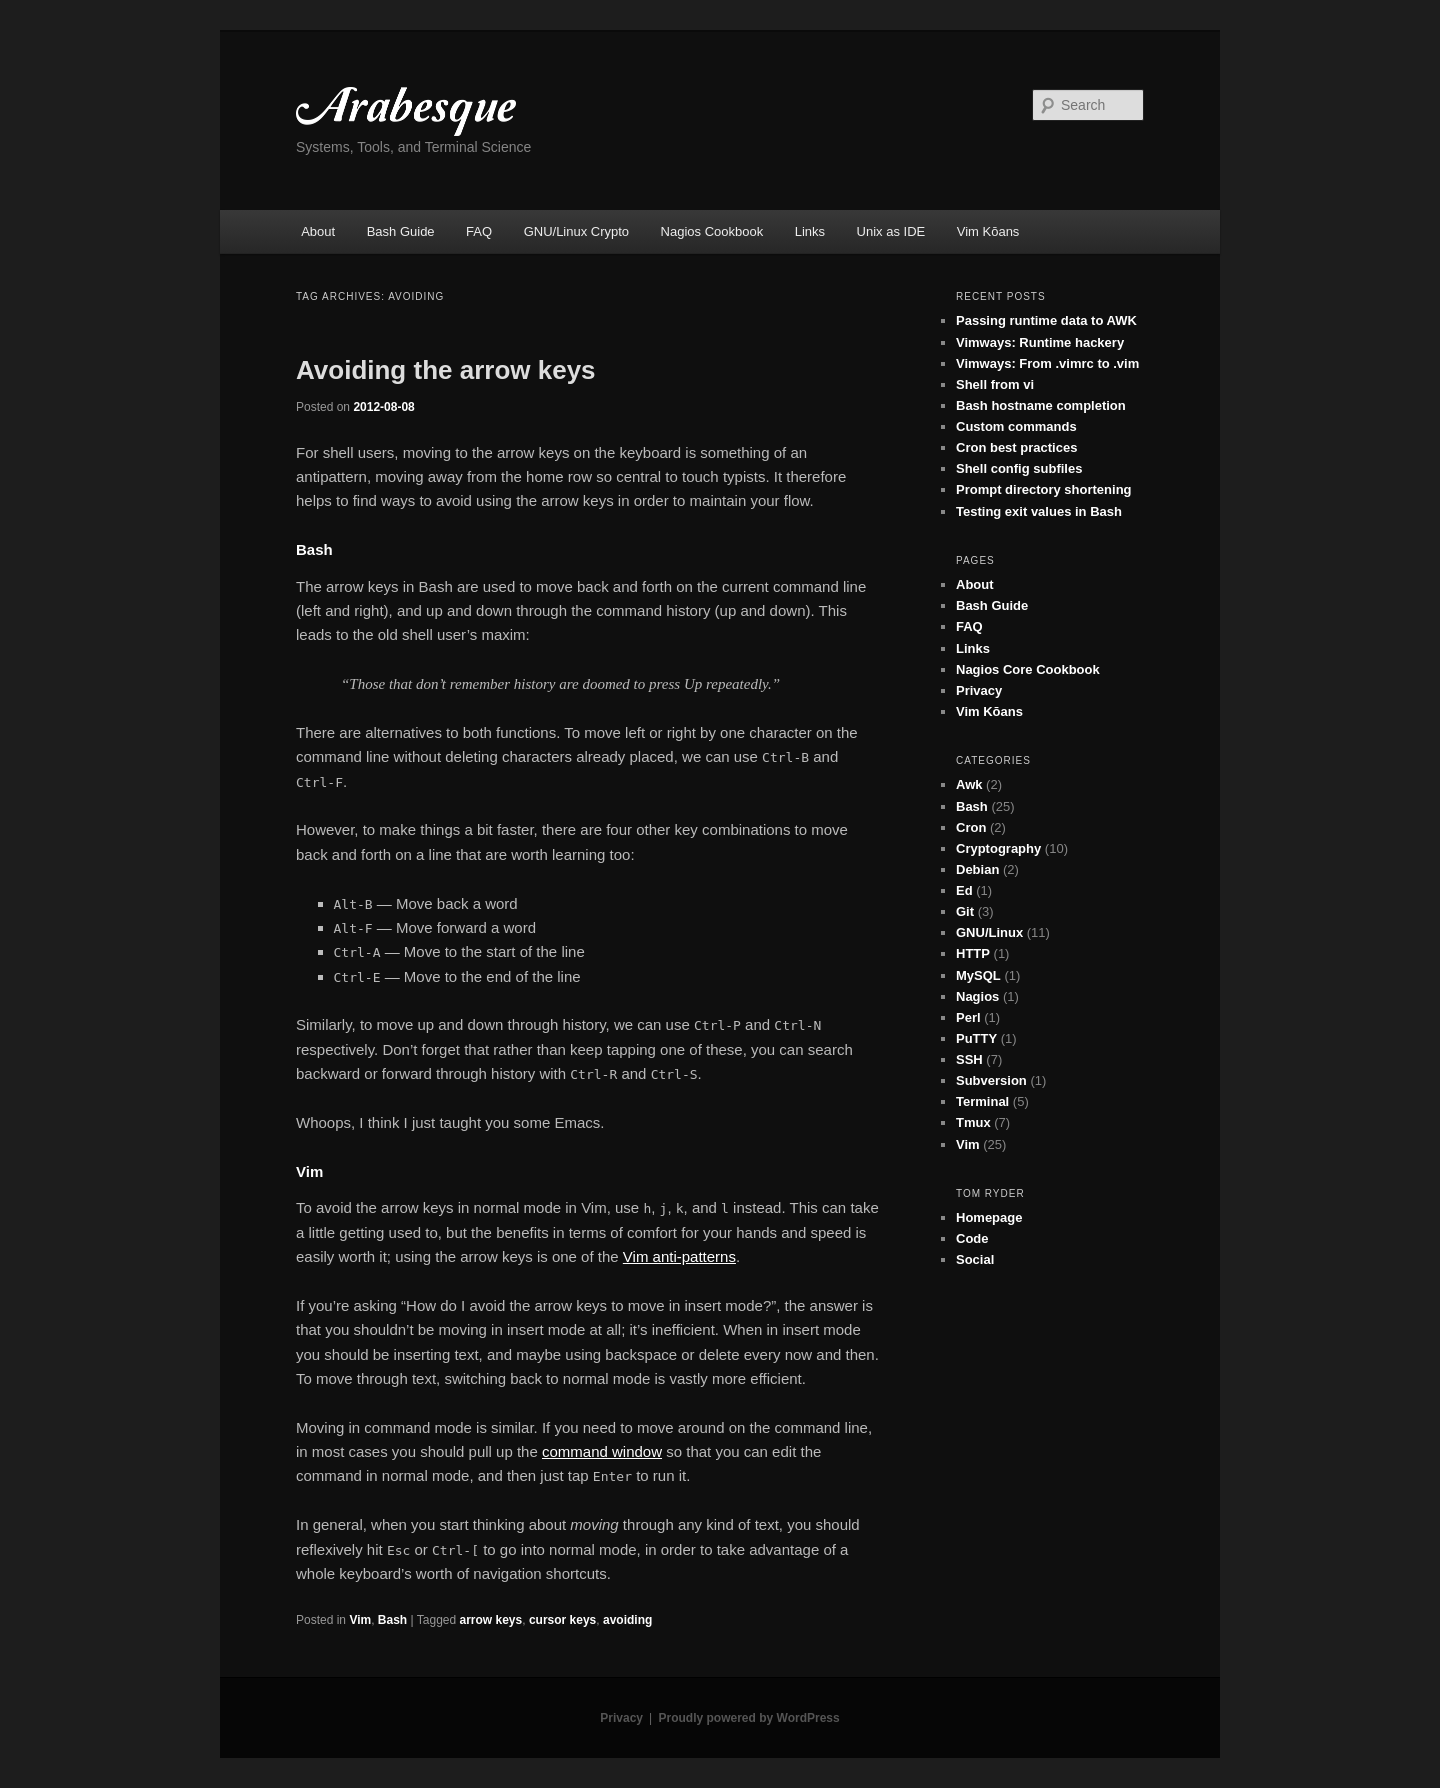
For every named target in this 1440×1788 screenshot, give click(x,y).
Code (972, 1238)
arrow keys (491, 1620)
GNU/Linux (989, 932)
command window (602, 1451)
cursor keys (562, 1620)
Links (810, 231)
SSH (969, 1059)
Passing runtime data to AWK (1046, 320)
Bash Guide (401, 231)
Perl (968, 1017)
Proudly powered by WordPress (749, 1718)
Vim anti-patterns (679, 1256)
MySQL (978, 975)
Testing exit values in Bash (1039, 511)
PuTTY (976, 1038)
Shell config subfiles (1019, 468)
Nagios (977, 996)
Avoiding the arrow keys (446, 370)
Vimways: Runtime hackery (1040, 342)
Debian (977, 869)
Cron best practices (1016, 447)
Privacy (979, 690)
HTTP (973, 953)
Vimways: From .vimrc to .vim (1047, 363)
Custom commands (1016, 426)
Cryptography (998, 848)
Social (975, 1259)
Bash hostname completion (1041, 405)
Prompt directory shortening (1044, 489)
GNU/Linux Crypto (576, 231)
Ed (964, 890)
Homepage (989, 1217)
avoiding (627, 1620)
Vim (360, 1620)
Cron (971, 827)
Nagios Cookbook (712, 231)
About (318, 231)
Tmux (973, 1122)
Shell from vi (995, 384)
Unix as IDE (891, 231)
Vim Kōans (988, 231)
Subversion (991, 1080)
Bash (392, 1620)
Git (965, 911)
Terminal (982, 1101)
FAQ (479, 231)
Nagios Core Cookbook (1028, 669)
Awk (969, 784)
